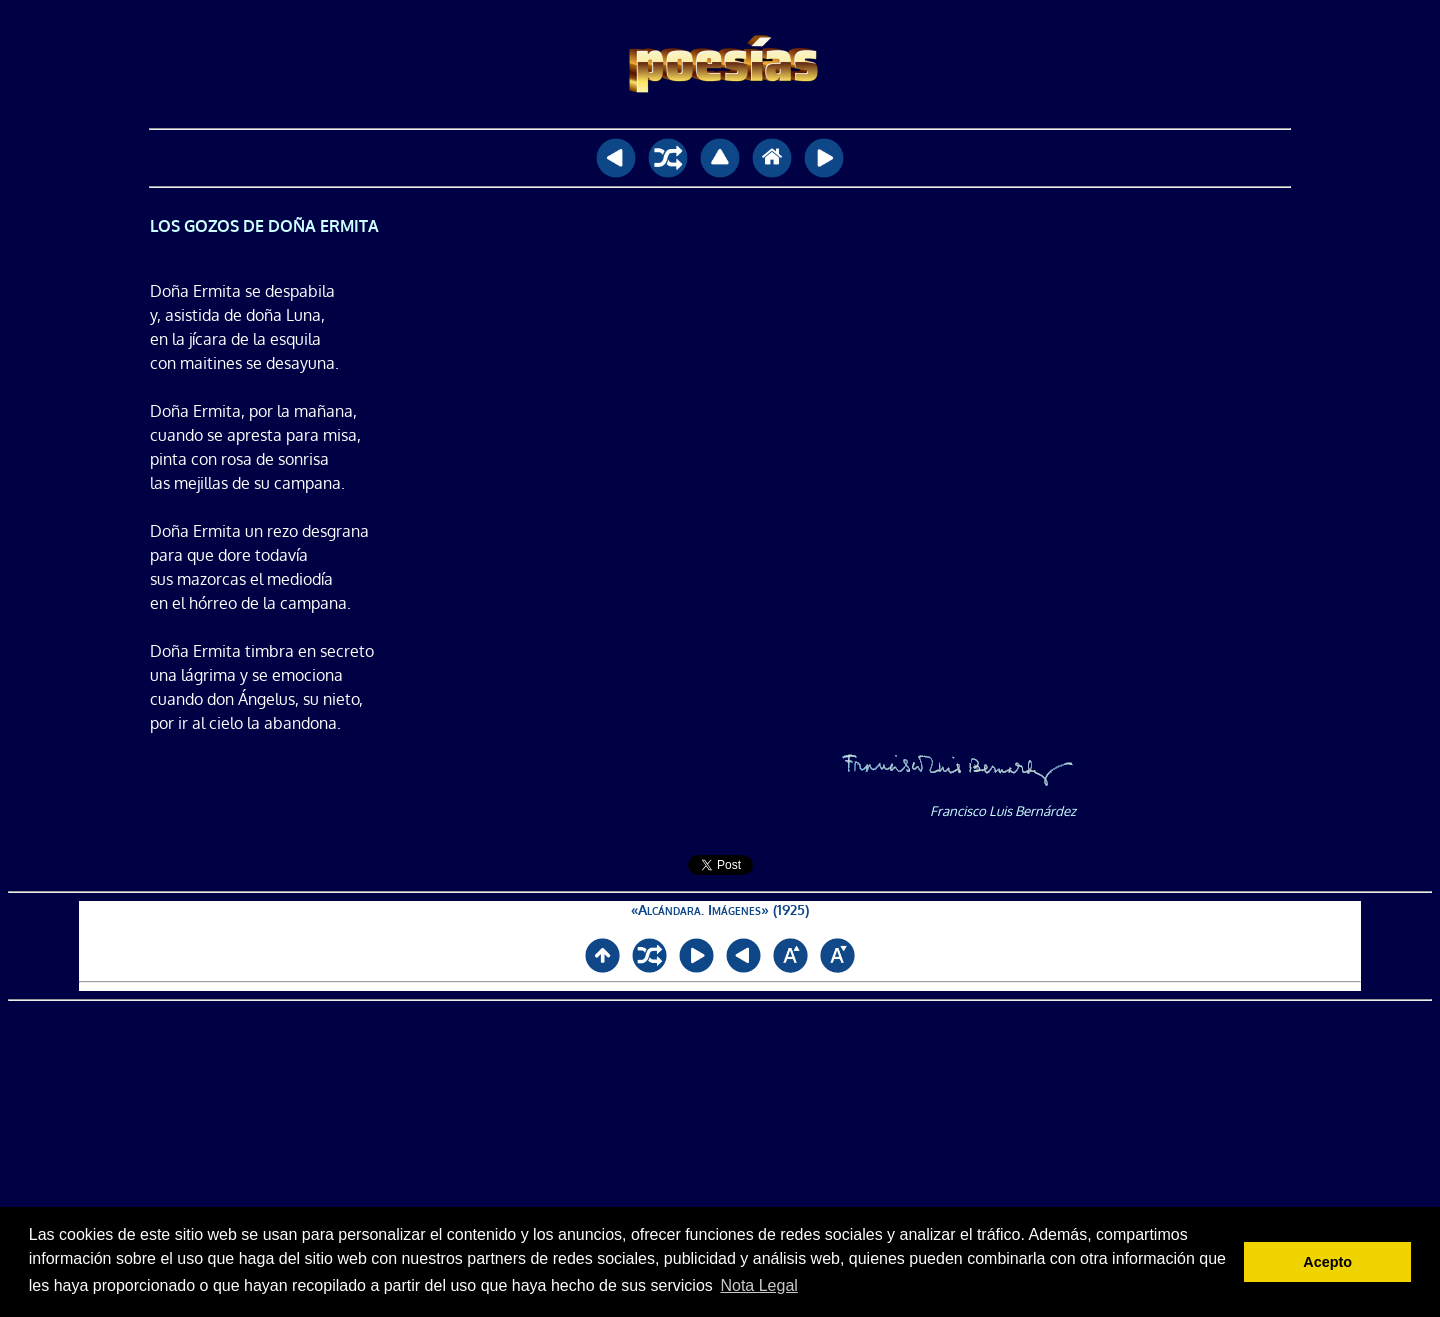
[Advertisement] (720, 1159)
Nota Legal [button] (758, 1285)
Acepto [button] (1327, 1262)
